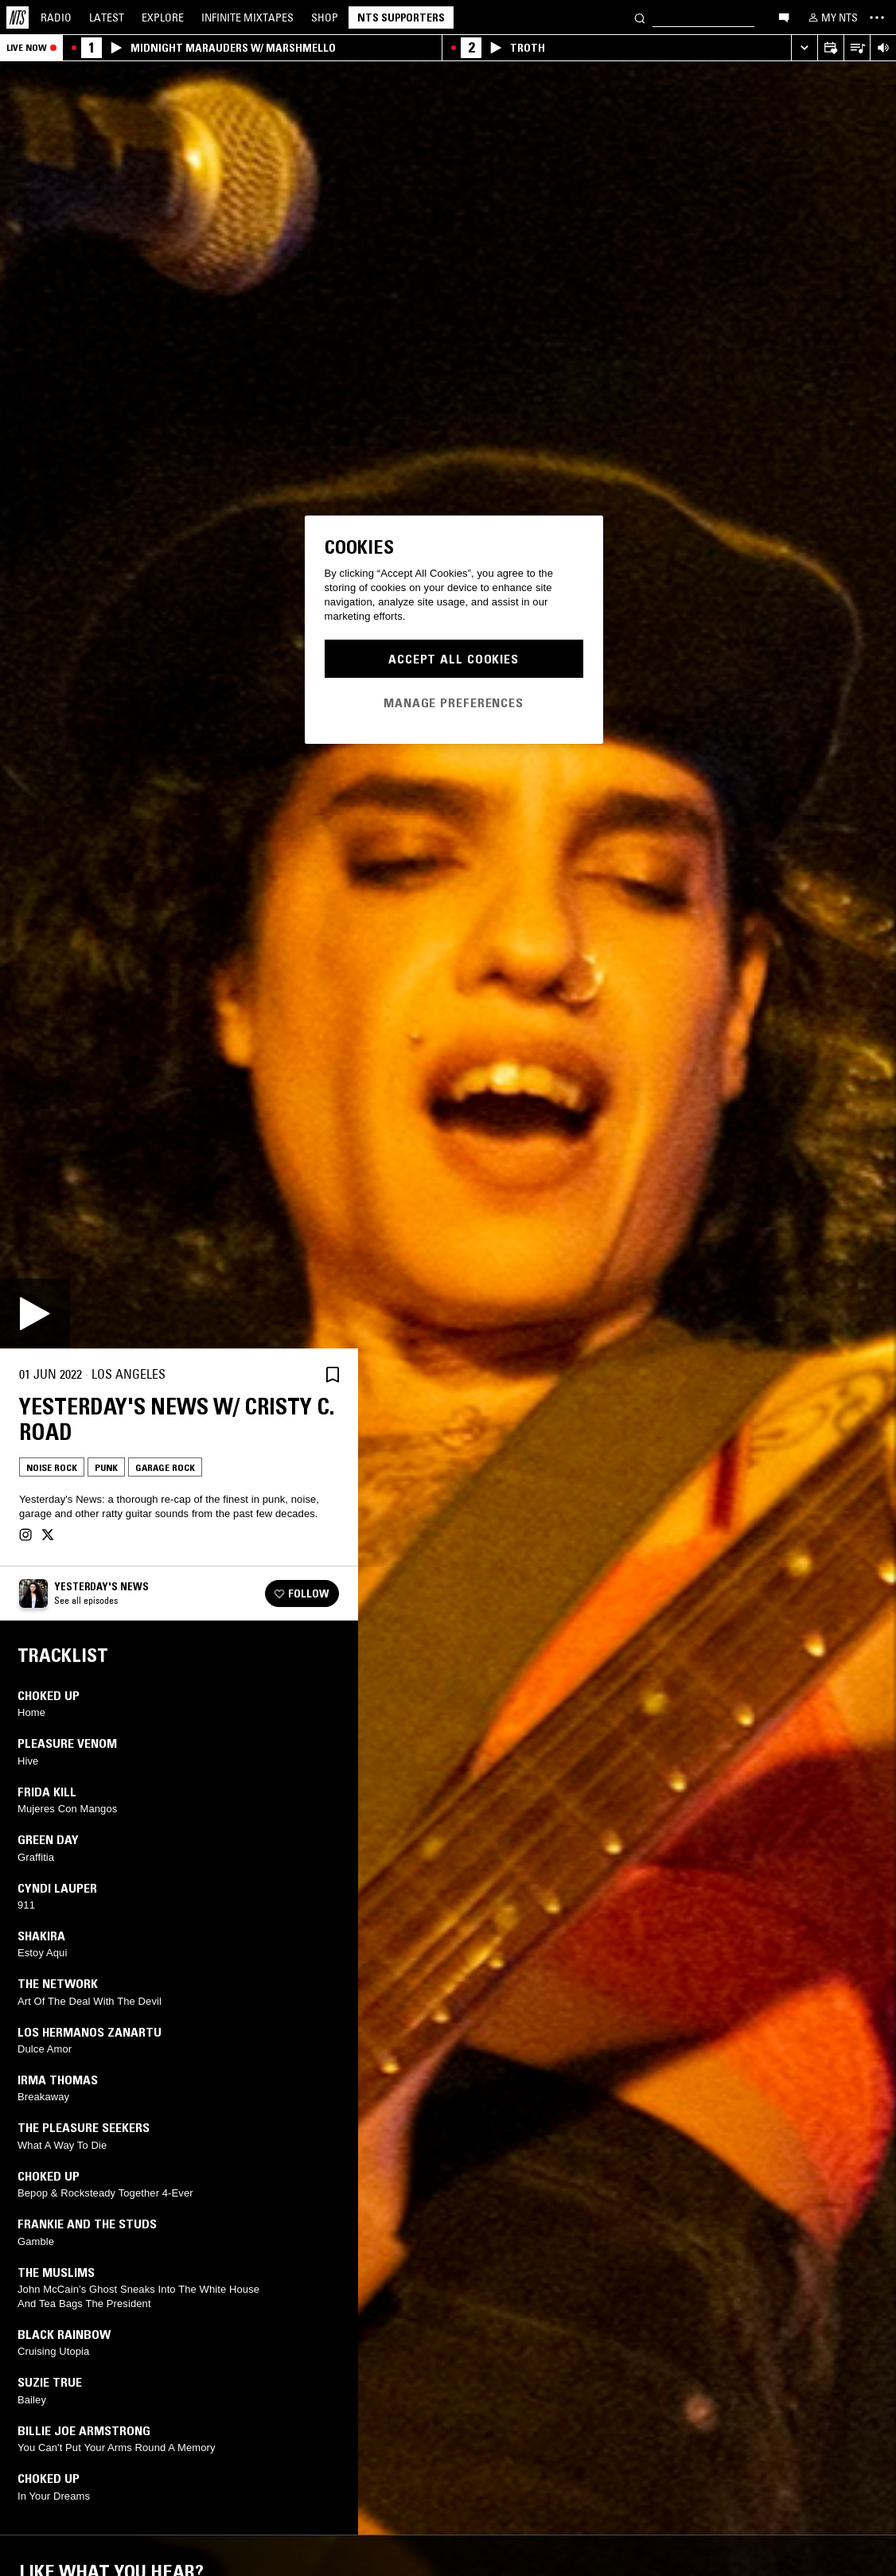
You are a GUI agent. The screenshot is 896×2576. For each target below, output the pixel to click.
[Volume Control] (883, 48)
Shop (324, 17)
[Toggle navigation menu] (877, 17)
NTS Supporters (401, 17)
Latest (106, 17)
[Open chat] (784, 17)
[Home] (17, 17)
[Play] (35, 1313)
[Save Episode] (333, 1374)
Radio (56, 17)
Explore (163, 17)
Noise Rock (51, 1467)
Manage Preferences (454, 702)
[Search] (640, 17)
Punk (106, 1467)
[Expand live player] (804, 48)
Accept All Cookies (453, 659)
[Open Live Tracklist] (856, 48)
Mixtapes (247, 17)
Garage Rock (165, 1467)
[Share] (294, 1375)
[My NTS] (832, 17)
